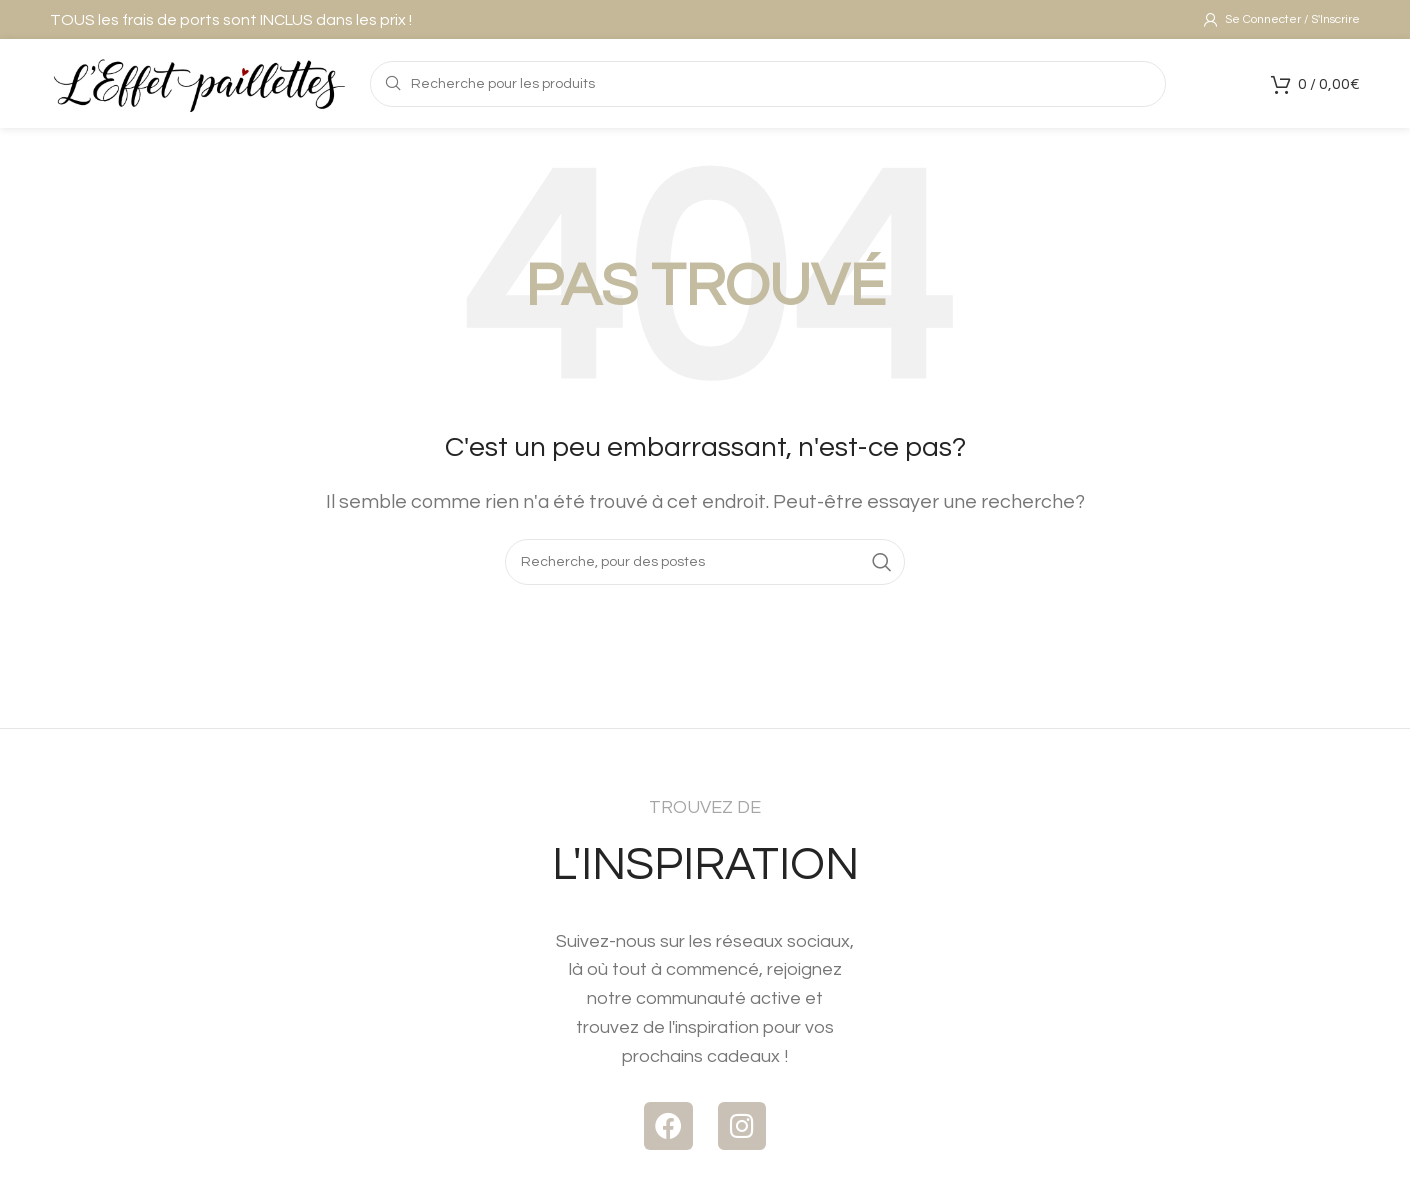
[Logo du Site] (200, 89)
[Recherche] (705, 573)
